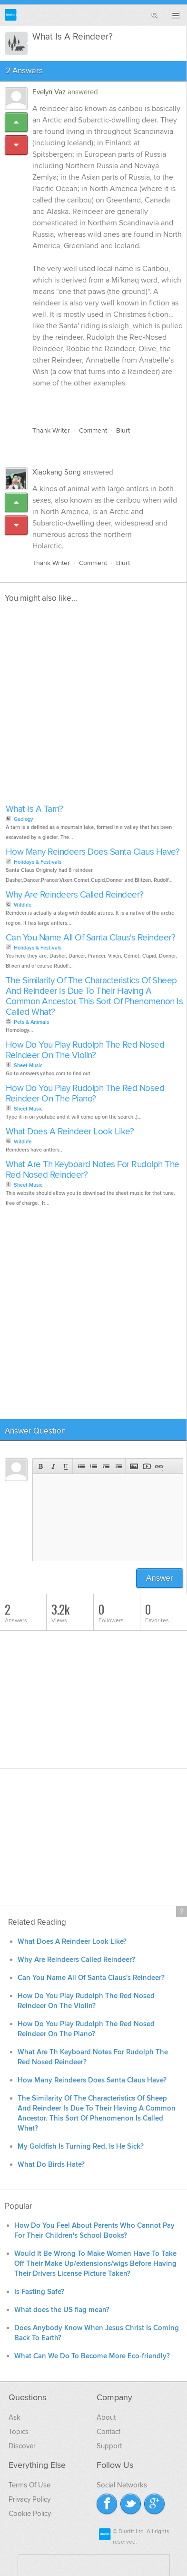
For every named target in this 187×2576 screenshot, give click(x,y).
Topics (19, 2431)
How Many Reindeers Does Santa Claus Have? (93, 852)
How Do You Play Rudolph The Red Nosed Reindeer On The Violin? (85, 1050)
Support (109, 2446)
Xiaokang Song (56, 472)
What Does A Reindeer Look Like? (70, 1131)
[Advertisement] (93, 706)
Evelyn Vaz (49, 92)
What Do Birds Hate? (51, 2164)
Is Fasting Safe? (39, 2291)
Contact (108, 2431)
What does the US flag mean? (61, 2309)
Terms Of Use (29, 2485)
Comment (93, 430)
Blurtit (11, 15)
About (106, 2417)
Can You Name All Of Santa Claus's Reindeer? (91, 937)
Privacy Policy (29, 2499)
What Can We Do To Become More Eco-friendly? (92, 2356)
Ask (14, 2417)
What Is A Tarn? (34, 809)
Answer (159, 1578)
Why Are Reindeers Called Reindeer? (75, 894)
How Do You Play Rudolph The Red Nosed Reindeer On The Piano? (85, 1093)
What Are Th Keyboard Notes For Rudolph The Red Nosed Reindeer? (92, 1170)
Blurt (123, 430)
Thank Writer (51, 430)
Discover (22, 2446)
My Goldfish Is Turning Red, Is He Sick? (81, 2146)
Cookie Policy (30, 2513)
